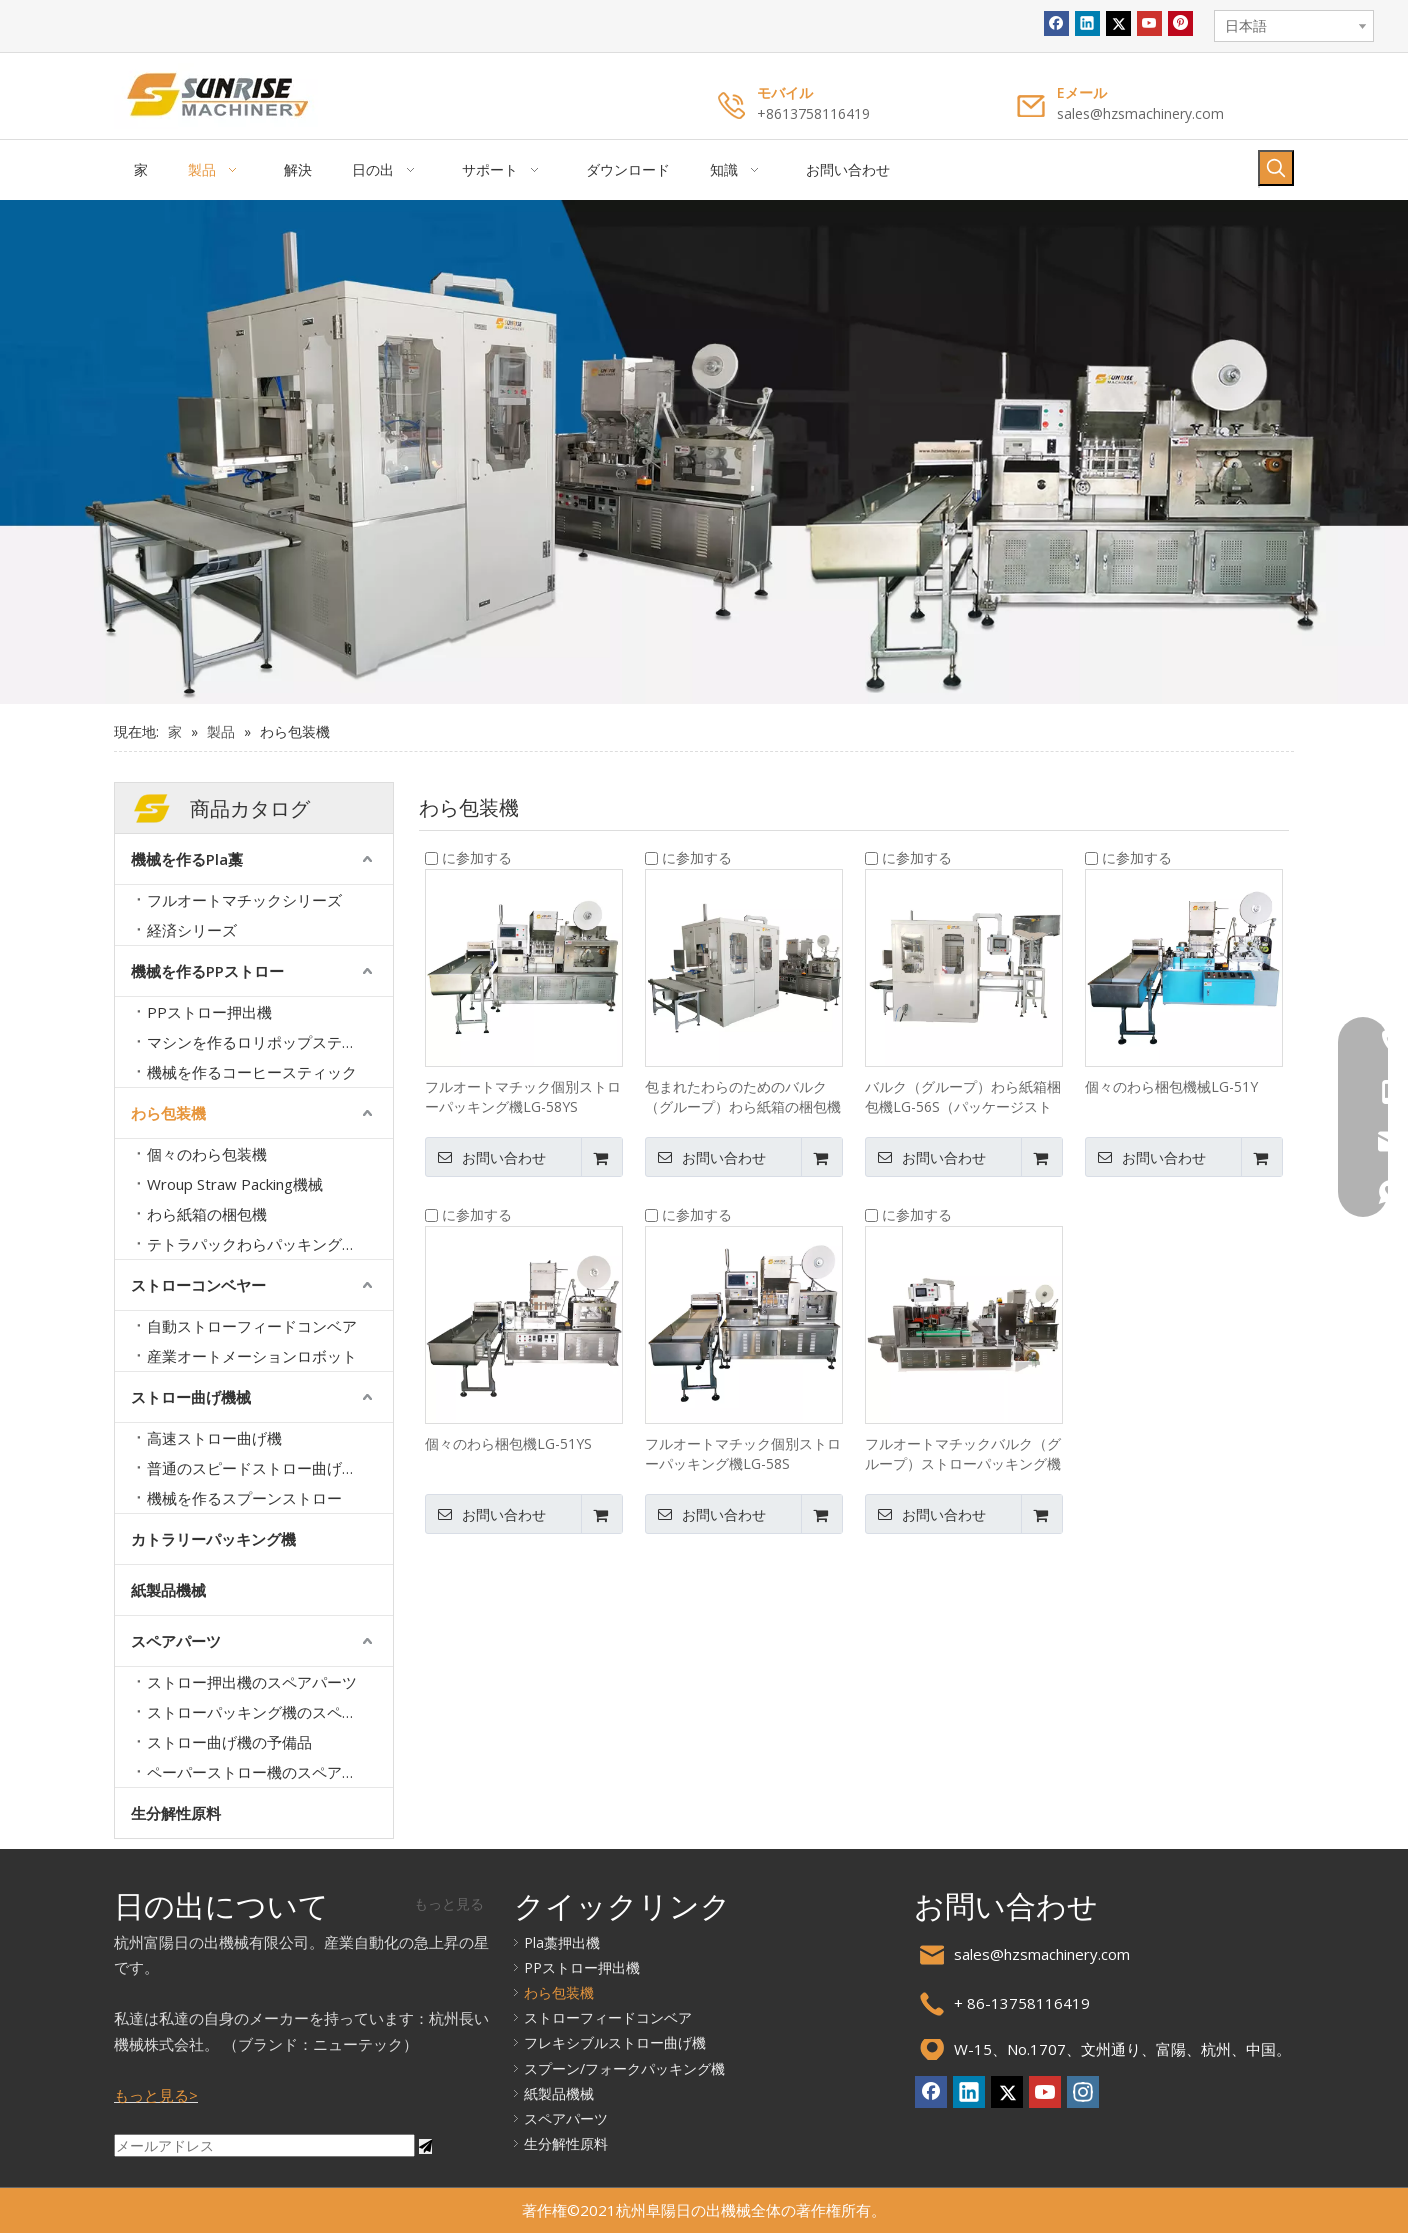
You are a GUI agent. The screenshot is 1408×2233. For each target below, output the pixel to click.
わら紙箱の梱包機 (207, 1214)
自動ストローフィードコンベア (252, 1326)
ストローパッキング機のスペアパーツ (270, 1712)
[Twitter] (1118, 23)
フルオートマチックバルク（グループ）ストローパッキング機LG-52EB (963, 1454)
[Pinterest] (1180, 23)
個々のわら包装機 (207, 1154)
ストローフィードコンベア (608, 2017)
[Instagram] (1083, 2092)
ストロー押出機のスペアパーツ (252, 1682)
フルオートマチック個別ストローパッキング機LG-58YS (523, 1096)
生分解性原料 (176, 1813)
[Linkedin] (1087, 23)
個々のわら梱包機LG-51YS (508, 1443)
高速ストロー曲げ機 (214, 1438)
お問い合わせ (485, 1157)
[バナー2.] (704, 452)
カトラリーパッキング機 (213, 1539)
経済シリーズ (192, 930)
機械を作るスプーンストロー (244, 1498)
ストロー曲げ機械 (191, 1397)
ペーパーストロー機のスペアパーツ (267, 1772)
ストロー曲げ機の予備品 (229, 1742)
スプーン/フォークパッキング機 (624, 2068)
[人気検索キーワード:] (1276, 168)
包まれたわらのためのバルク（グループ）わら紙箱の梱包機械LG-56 (743, 1097)
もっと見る (449, 1904)
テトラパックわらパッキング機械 (259, 1244)
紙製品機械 (168, 1590)
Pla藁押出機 (562, 1942)
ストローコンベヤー (198, 1285)
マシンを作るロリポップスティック (267, 1042)
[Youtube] (1149, 23)
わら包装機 (168, 1113)
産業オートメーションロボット (252, 1356)
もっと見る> (156, 2095)
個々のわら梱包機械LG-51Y (1171, 1086)
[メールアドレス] (264, 2145)
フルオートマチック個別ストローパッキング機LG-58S (743, 1453)
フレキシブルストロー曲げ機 (615, 2042)
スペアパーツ (176, 1641)
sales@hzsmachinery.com (1140, 113)
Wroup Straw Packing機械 (235, 1184)
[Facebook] (1056, 23)
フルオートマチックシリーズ (244, 900)
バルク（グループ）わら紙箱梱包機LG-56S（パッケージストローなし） (963, 1097)
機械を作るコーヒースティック (252, 1072)
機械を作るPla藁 (187, 859)
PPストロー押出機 (209, 1012)
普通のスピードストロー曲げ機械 (259, 1468)
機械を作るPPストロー (207, 971)
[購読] (425, 2146)
